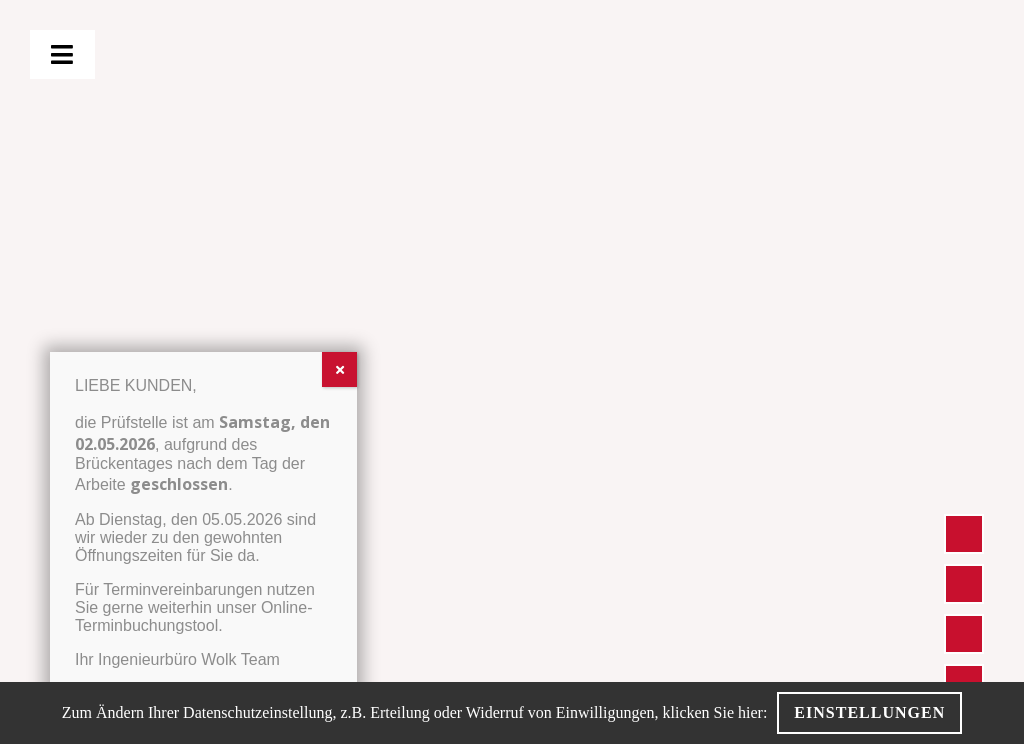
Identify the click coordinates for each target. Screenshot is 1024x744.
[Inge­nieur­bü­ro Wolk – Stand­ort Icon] (964, 524)
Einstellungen (869, 712)
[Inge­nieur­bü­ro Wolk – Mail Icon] (964, 624)
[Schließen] (339, 369)
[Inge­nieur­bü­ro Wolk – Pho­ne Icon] (964, 574)
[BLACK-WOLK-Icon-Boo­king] (964, 674)
